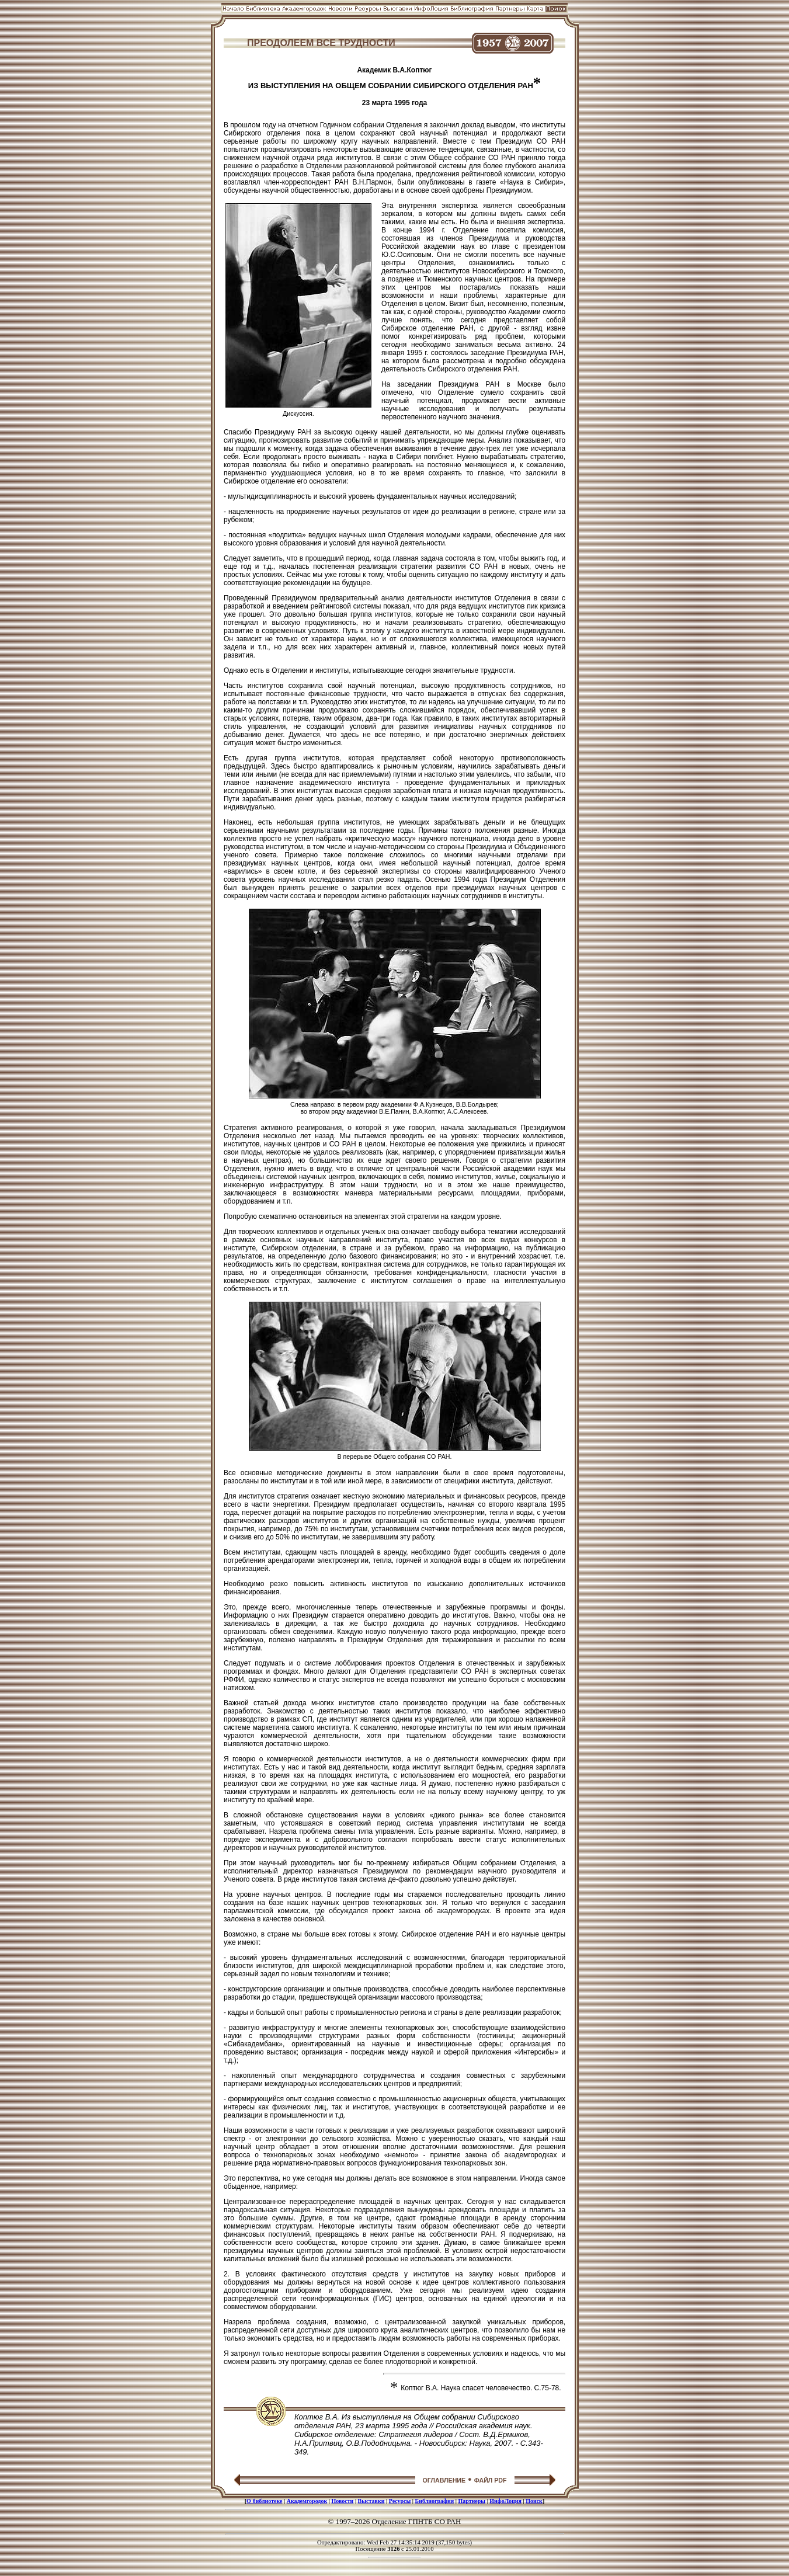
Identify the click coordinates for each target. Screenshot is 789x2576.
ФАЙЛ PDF (490, 2480)
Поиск (534, 2501)
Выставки (371, 2501)
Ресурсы (400, 2501)
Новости (342, 2501)
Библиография (434, 2501)
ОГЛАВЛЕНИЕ (443, 2480)
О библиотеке (264, 2501)
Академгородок (307, 2501)
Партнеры (471, 2501)
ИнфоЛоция (505, 2501)
